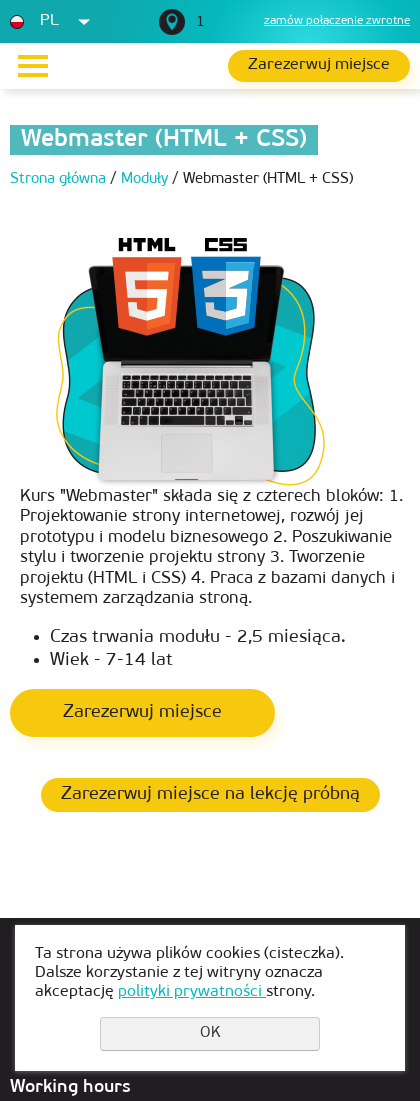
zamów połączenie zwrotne (337, 21)
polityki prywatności (192, 992)
